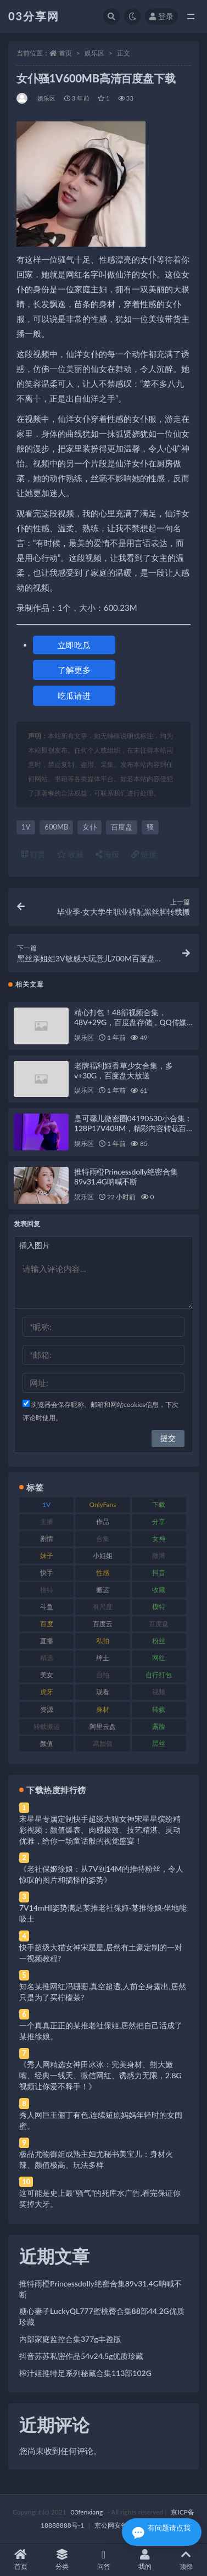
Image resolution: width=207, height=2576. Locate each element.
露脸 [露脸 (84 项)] (158, 1726)
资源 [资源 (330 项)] (46, 1709)
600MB (56, 826)
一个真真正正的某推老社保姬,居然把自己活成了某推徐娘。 (100, 2031)
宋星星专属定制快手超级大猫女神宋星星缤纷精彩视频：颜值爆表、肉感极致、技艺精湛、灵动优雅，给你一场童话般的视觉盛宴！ (100, 1829)
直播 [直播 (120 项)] (46, 1641)
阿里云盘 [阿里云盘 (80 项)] (102, 1726)
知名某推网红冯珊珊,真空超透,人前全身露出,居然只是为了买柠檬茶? (102, 1992)
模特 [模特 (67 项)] (158, 1607)
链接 (143, 854)
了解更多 (74, 670)
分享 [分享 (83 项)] (158, 1521)
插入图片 (34, 1245)
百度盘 (121, 826)
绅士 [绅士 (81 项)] (102, 1658)
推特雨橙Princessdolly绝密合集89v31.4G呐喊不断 (125, 1176)
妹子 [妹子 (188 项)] (46, 1555)
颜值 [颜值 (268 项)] (46, 1743)
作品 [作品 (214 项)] (102, 1521)
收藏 (70, 854)
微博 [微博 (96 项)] (158, 1555)
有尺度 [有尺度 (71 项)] (103, 1607)
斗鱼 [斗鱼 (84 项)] (46, 1607)
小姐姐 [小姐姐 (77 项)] (103, 1555)
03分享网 (33, 16)
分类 (61, 2560)
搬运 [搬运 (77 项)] (102, 1589)
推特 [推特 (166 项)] (46, 1589)
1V (25, 826)
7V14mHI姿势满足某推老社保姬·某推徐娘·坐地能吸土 (103, 1913)
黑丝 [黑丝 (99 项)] (158, 1743)
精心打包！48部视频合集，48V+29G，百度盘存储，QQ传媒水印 (130, 1022)
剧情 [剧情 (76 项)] (46, 1538)
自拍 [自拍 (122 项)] (102, 1675)
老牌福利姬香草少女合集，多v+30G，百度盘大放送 (123, 1070)
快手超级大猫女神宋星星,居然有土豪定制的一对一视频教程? (100, 1953)
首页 (65, 53)
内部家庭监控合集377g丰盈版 (70, 2339)
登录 (161, 16)
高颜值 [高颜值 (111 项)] (103, 1743)
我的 (144, 2560)
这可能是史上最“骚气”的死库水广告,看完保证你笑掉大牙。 (100, 2198)
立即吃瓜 (74, 645)
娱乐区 (94, 53)
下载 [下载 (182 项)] (158, 1504)
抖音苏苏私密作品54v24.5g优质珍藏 (81, 2356)
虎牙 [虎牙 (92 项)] (46, 1692)
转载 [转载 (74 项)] (158, 1709)
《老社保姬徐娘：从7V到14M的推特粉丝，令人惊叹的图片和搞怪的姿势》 (101, 1874)
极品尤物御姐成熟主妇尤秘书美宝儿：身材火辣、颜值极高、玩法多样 (96, 2159)
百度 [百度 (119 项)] (46, 1624)
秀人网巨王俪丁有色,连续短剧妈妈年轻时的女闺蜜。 (100, 2120)
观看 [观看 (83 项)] (102, 1692)
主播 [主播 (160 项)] (46, 1521)
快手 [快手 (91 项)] (46, 1572)
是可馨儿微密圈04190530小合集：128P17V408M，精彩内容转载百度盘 (133, 1128)
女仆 (89, 826)
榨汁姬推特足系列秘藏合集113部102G (85, 2373)
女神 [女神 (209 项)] (158, 1538)
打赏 (33, 854)
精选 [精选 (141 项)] (46, 1658)
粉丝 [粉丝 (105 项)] (158, 1641)
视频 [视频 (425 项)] (158, 1692)
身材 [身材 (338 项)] (102, 1709)
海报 (108, 854)
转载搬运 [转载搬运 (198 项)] (46, 1726)
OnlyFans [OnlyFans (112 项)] (102, 1504)
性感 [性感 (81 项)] (102, 1572)
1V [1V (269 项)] (46, 1504)
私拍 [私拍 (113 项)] (102, 1641)
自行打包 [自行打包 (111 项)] (159, 1675)
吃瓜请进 (74, 695)
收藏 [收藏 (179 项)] (158, 1589)
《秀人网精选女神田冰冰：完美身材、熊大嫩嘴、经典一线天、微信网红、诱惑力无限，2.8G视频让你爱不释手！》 (100, 2075)
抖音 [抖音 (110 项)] (158, 1572)
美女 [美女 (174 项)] (46, 1675)
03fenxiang (86, 2512)
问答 (103, 2560)
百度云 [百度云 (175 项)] (103, 1624)
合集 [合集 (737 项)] (102, 1538)
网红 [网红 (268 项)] (158, 1658)
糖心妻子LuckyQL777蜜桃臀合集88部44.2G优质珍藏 (101, 2316)
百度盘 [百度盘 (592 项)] (159, 1624)
